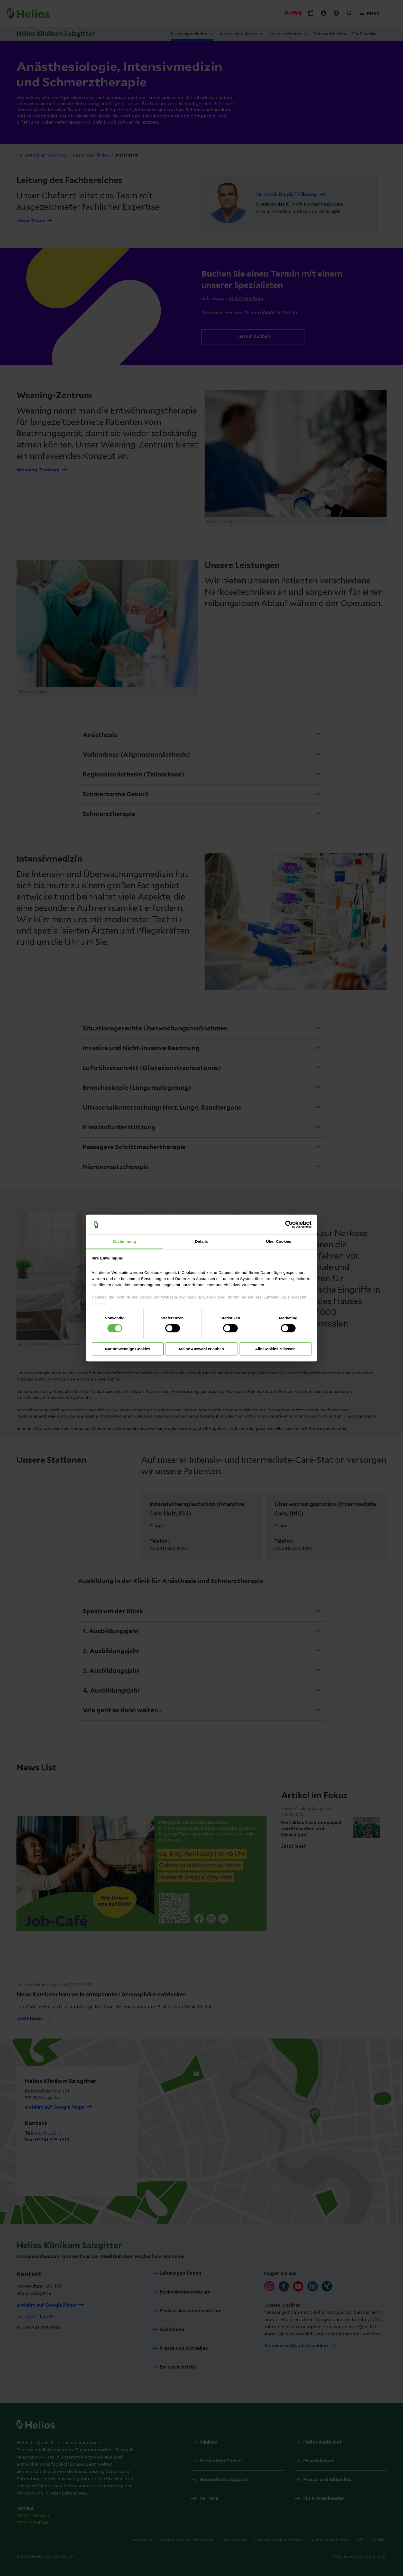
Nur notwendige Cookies (127, 1349)
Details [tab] (201, 1241)
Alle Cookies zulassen (275, 1349)
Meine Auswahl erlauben (201, 1349)
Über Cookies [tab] (278, 1241)
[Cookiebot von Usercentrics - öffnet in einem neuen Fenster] (289, 1224)
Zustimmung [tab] (124, 1241)
